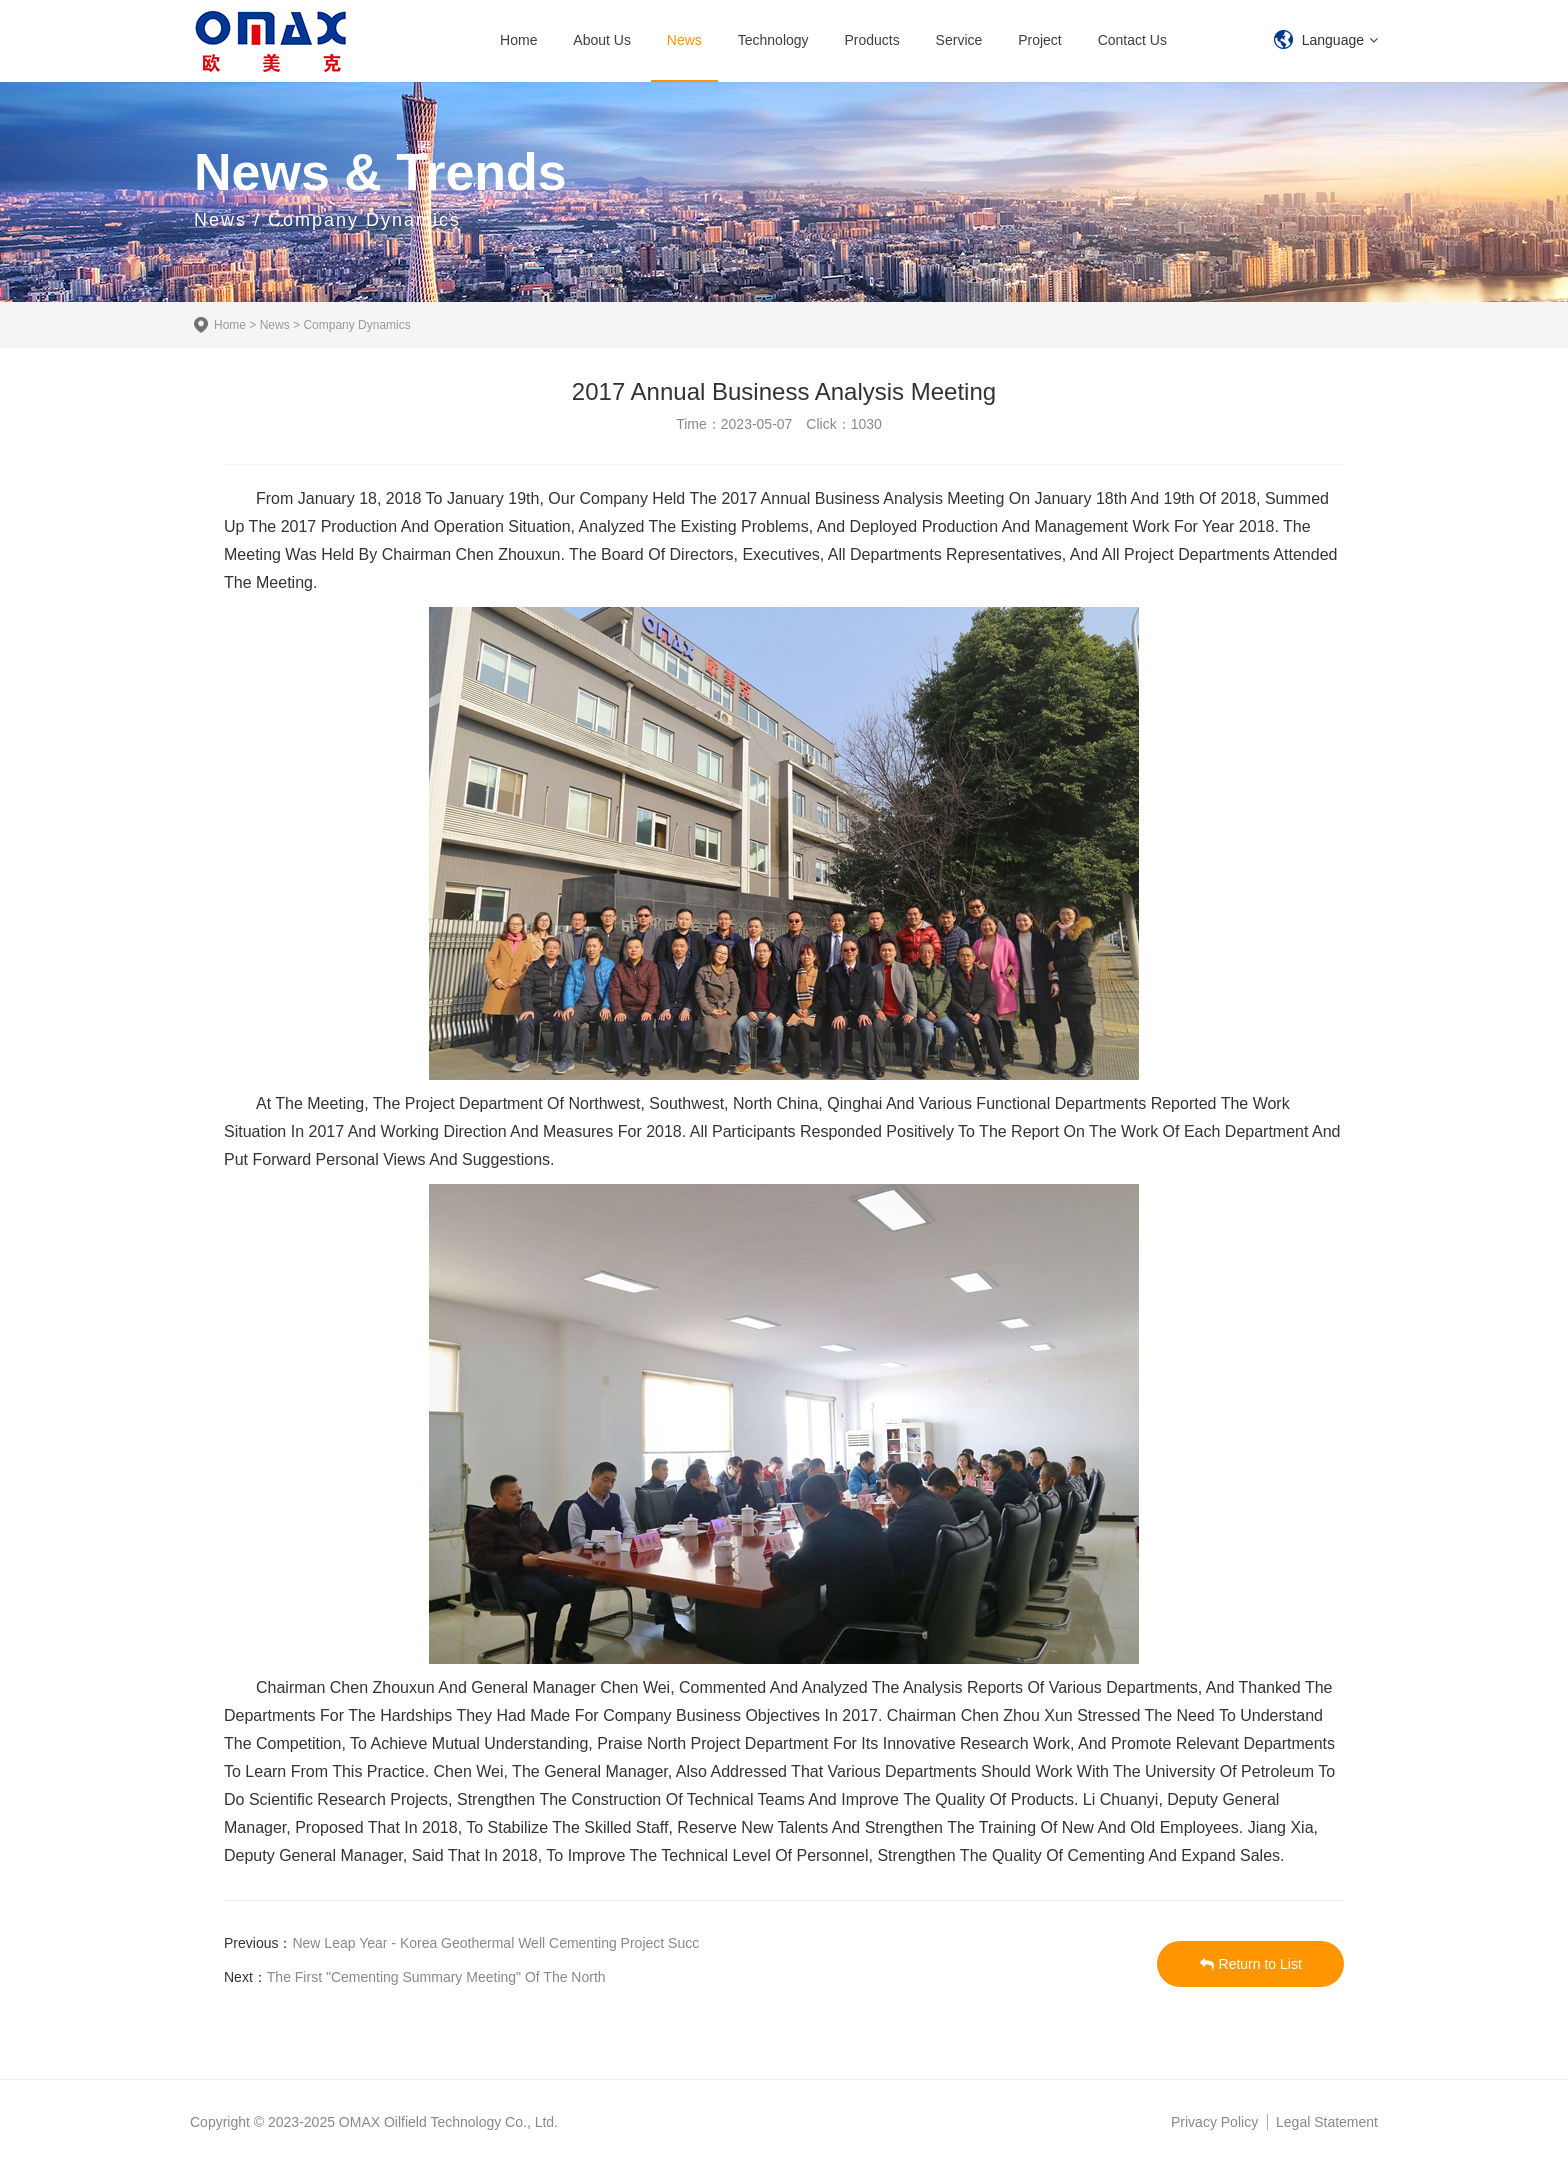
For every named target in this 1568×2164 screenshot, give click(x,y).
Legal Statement (1327, 2122)
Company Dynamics (356, 325)
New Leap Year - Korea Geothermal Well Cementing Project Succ (495, 1943)
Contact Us (1132, 40)
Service (959, 40)
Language (1333, 40)
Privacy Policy (1214, 2122)
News (684, 40)
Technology (773, 40)
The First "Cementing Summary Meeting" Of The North (436, 1977)
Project (1040, 40)
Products (871, 40)
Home (518, 40)
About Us (602, 40)
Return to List (1251, 1964)
